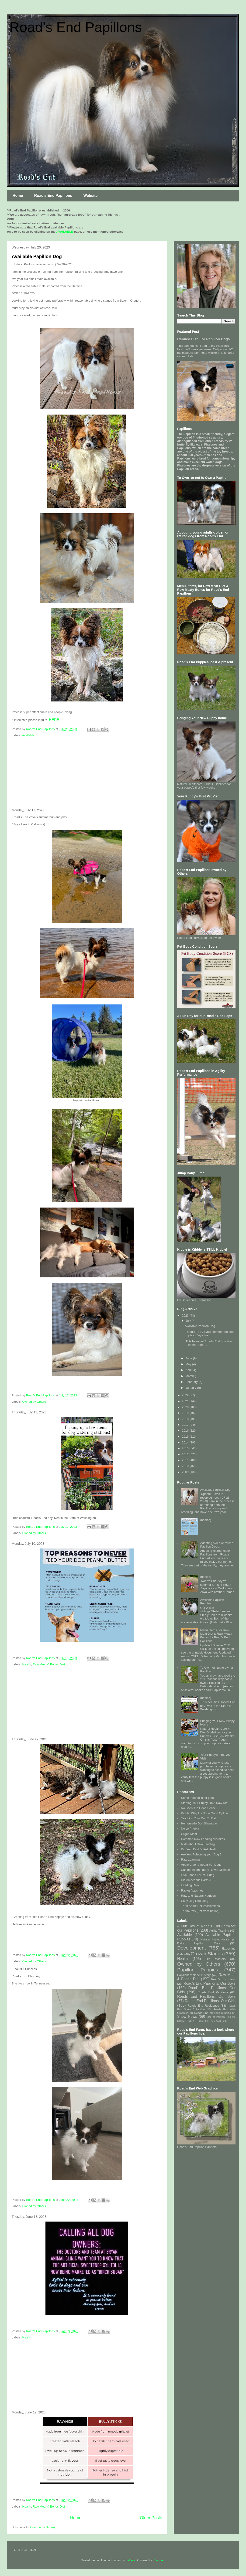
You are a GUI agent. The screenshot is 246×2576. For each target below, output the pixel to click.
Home (18, 195)
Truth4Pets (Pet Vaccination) (200, 1911)
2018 (186, 1419)
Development (191, 1947)
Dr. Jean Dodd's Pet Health (199, 1849)
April (189, 1370)
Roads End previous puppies (212, 2012)
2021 (186, 1401)
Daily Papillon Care (199, 1943)
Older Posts (151, 2517)
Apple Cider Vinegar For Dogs (201, 1864)
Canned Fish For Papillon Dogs (203, 339)
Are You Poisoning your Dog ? (201, 1854)
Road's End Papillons (53, 195)
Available (28, 735)
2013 (186, 1448)
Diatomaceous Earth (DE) (198, 1880)
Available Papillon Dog (37, 256)
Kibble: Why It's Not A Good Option (204, 1813)
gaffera (130, 2560)
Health (26, 1664)
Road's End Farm (223, 1979)
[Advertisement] (87, 773)
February (192, 1382)
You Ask (215, 2020)
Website (90, 195)
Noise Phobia (190, 1828)
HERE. (54, 720)
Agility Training (219, 1930)
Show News (187, 2016)
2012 (186, 1454)
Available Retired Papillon (215, 1939)
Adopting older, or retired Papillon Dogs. (216, 1544)
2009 (186, 1472)
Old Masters (216, 1959)
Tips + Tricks (194, 2020)
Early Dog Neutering (194, 1900)
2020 (186, 1407)
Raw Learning (190, 1859)
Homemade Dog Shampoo (199, 1823)
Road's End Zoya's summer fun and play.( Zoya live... (209, 1333)
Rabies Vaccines (192, 1890)
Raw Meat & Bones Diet (49, 1664)
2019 (186, 1413)
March (190, 1376)
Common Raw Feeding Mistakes (203, 1839)
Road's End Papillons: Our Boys (210, 1983)
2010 (186, 1466)
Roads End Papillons (212, 1992)
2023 (186, 1315)
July (189, 1320)
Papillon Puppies (197, 1969)
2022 (186, 1395)
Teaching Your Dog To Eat (198, 1818)
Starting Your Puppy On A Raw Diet (204, 1803)
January (191, 1387)
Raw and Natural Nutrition (198, 1895)
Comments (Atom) (42, 2527)
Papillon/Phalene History (194, 1975)
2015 (186, 1436)
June (189, 1358)
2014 (186, 1442)
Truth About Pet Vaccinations (200, 1906)
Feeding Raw (190, 1885)
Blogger (158, 2560)
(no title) (205, 1520)
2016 (186, 1430)
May (189, 1364)
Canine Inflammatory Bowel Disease (205, 1870)
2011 (186, 1460)
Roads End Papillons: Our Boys (206, 1996)
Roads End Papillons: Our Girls (210, 2001)
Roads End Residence (203, 2005)
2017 (186, 1424)
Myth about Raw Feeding (198, 1844)
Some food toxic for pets (197, 1798)
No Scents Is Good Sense (198, 1808)
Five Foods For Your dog (197, 1875)
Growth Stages (207, 1953)
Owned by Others (34, 1401)
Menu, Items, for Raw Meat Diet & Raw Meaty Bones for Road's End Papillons (216, 1635)
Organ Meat (189, 1834)
